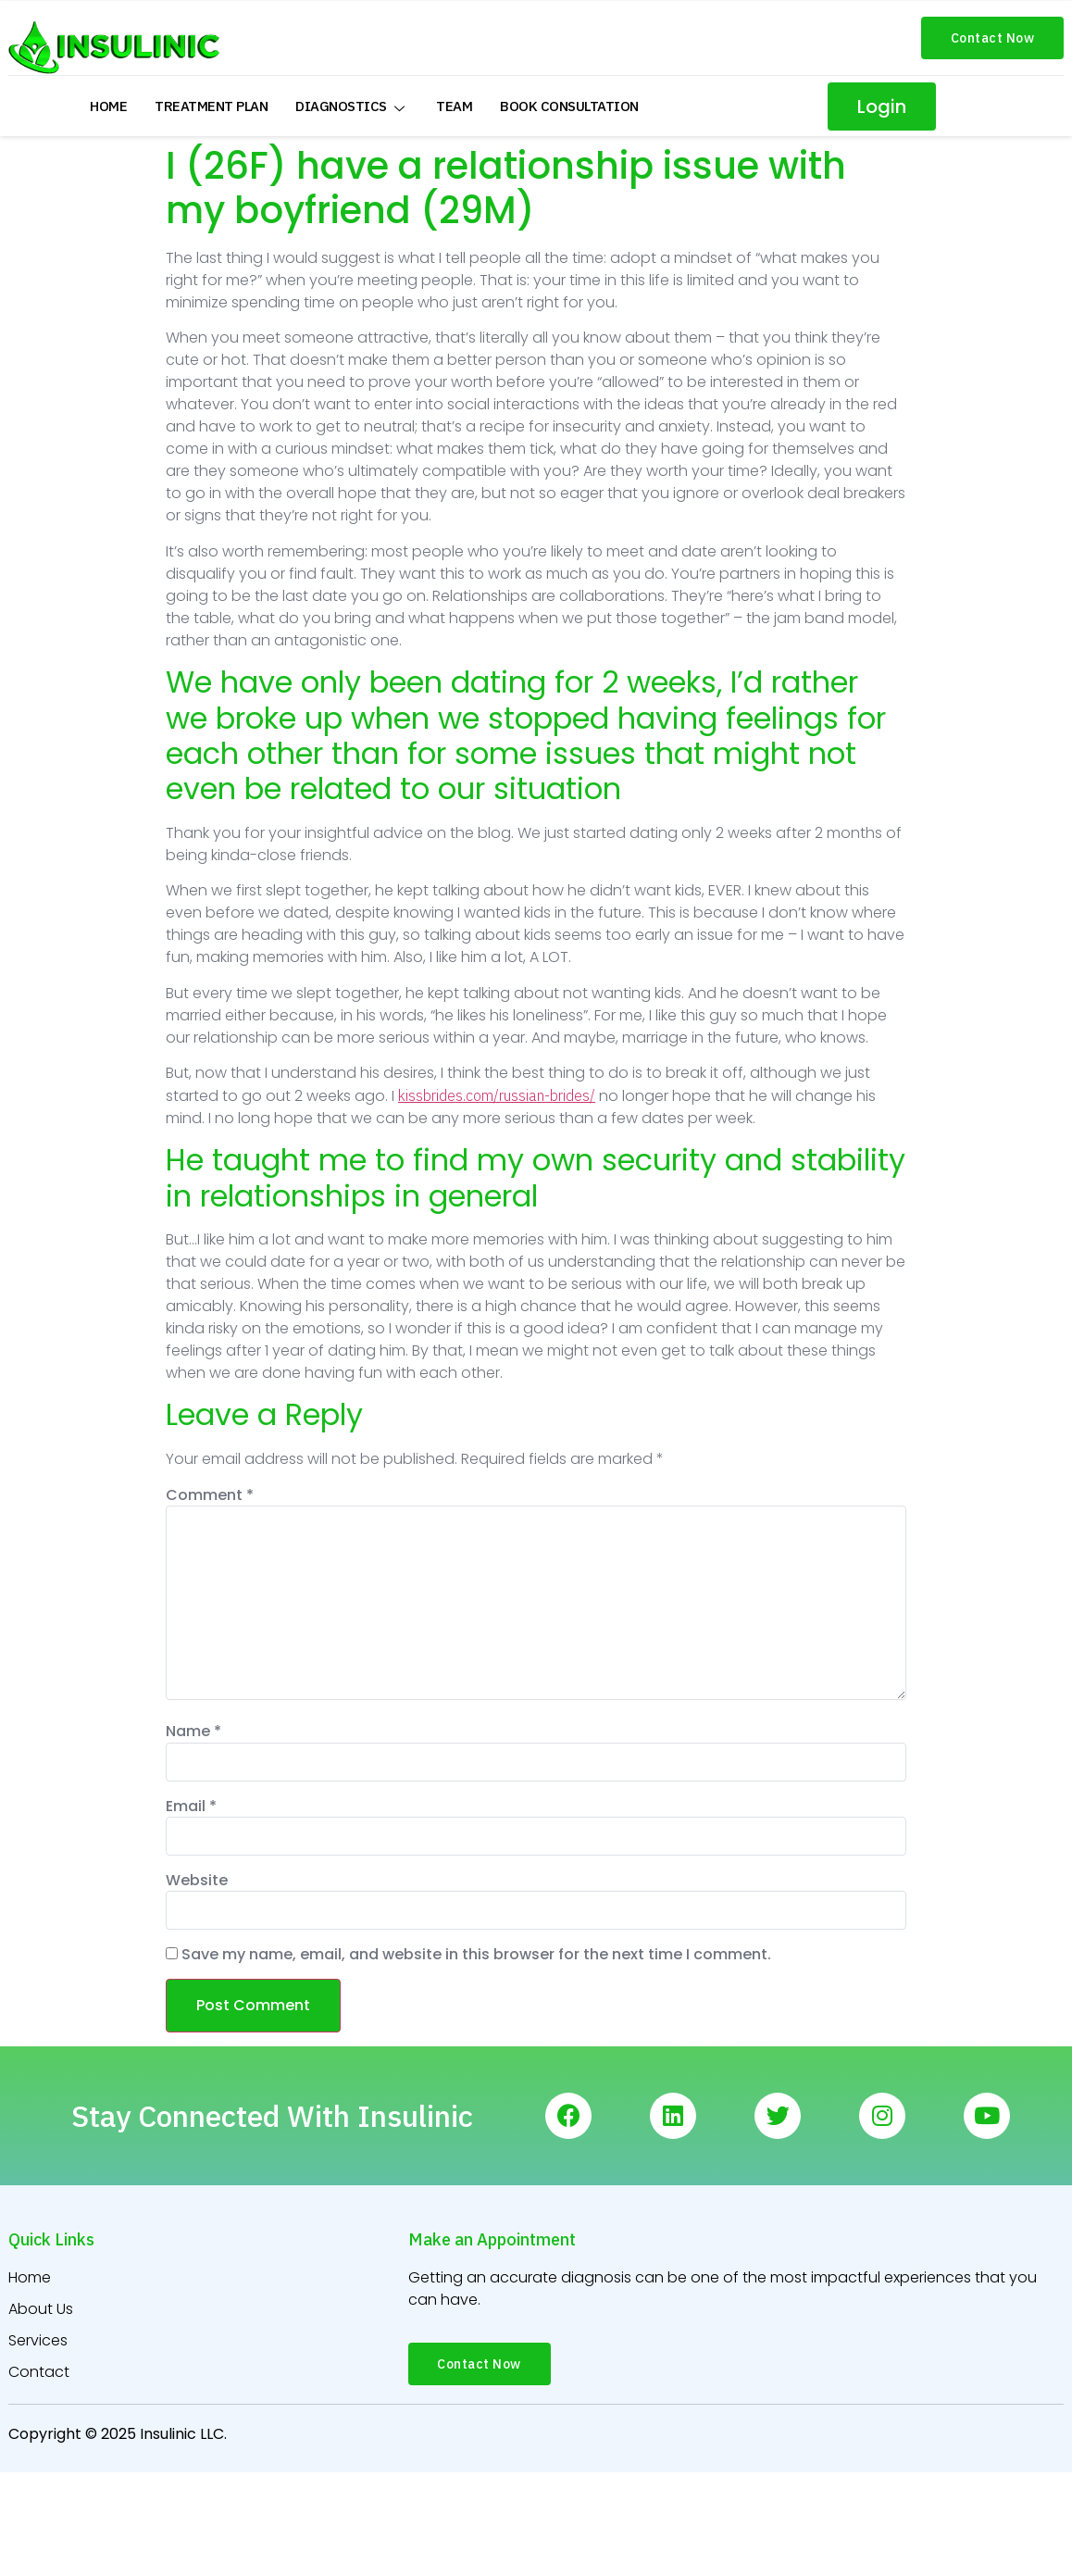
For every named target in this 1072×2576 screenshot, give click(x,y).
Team (454, 106)
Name (193, 1731)
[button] (993, 38)
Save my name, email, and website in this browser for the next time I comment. (476, 1954)
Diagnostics (351, 106)
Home (108, 106)
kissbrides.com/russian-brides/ (496, 1095)
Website (197, 1880)
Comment (210, 1495)
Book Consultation (569, 106)
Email (191, 1806)
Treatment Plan (211, 106)
